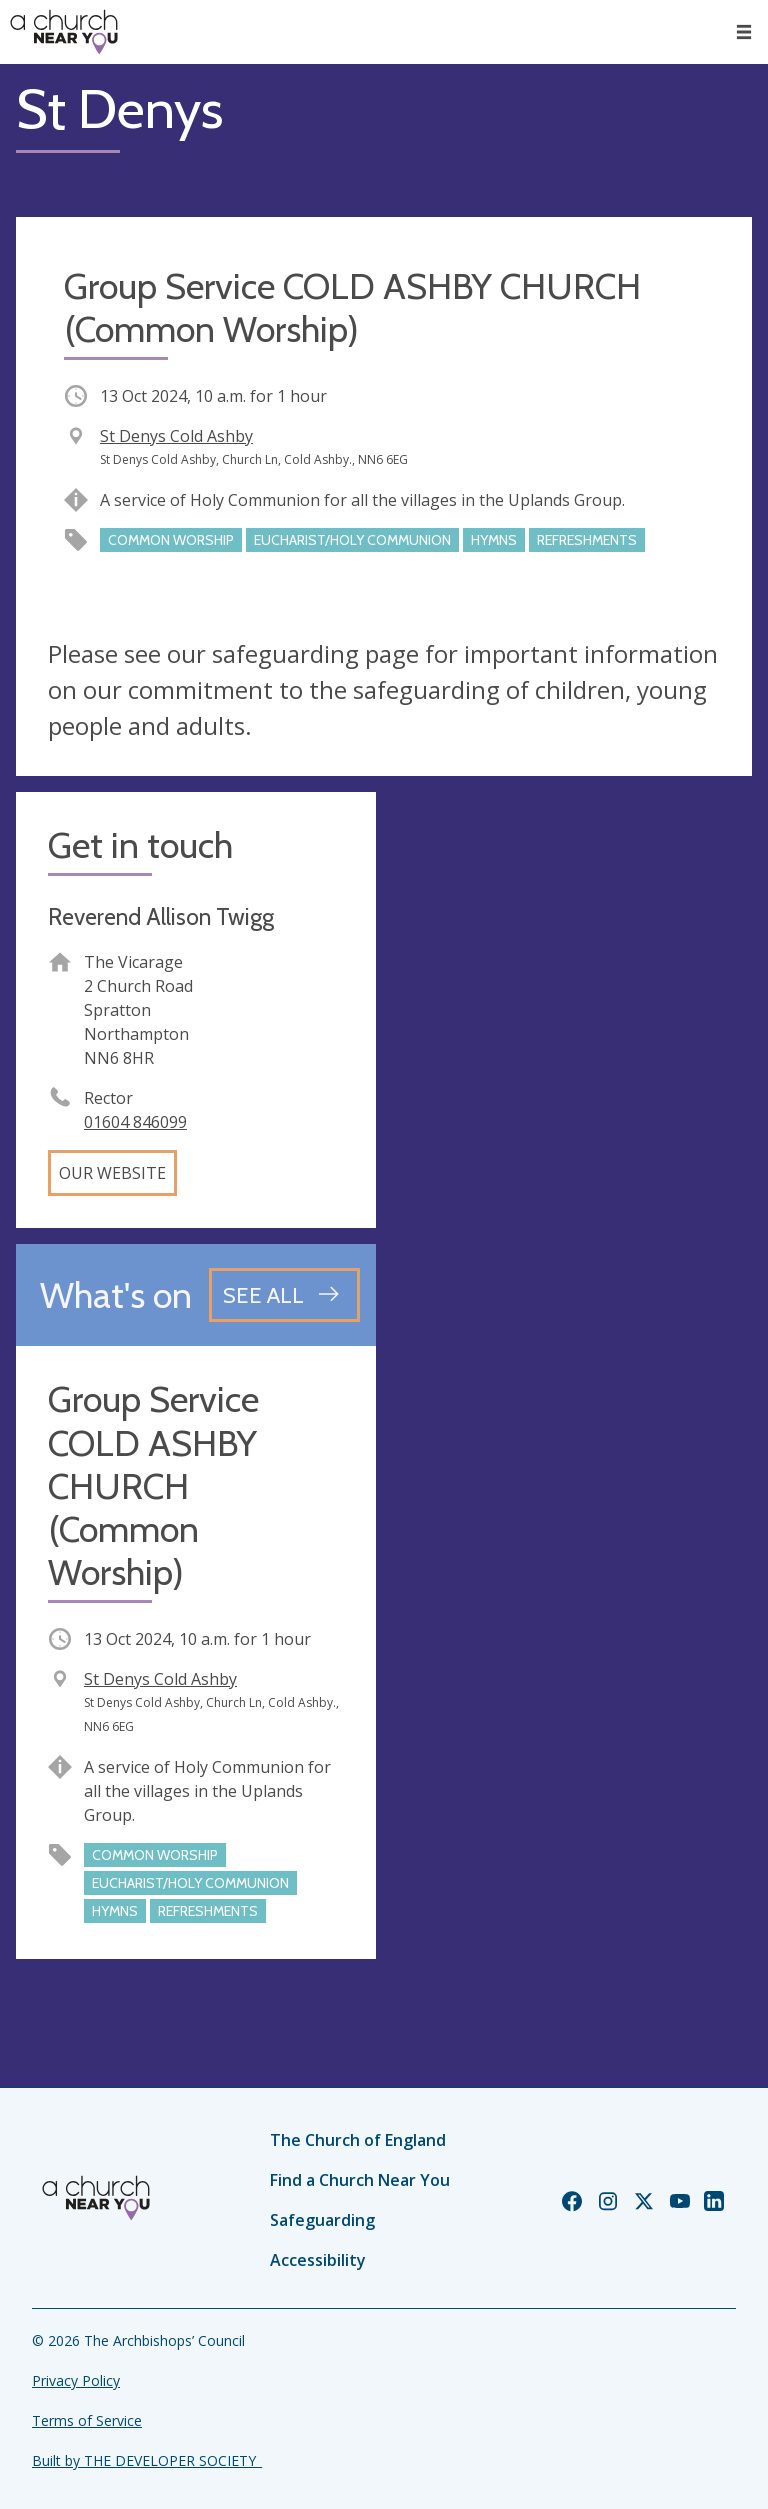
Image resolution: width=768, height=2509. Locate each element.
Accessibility (318, 2260)
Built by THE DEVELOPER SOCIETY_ (147, 2460)
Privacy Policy (76, 2380)
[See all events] (284, 1295)
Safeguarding (322, 2220)
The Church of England (358, 2140)
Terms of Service (87, 2420)
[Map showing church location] (572, 972)
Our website (112, 1173)
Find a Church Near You (360, 2180)
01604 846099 (135, 1122)
